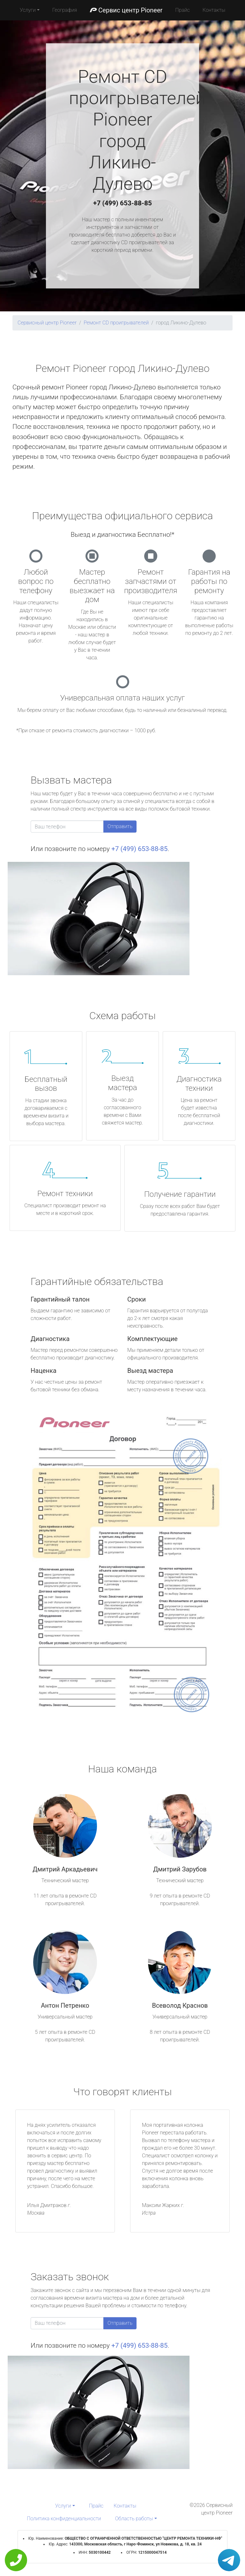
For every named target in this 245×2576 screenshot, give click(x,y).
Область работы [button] (134, 2519)
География (64, 10)
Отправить (120, 826)
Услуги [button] (28, 10)
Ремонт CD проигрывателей (116, 323)
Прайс (182, 10)
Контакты (214, 10)
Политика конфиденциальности (64, 2519)
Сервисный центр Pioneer (47, 323)
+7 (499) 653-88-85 (122, 203)
